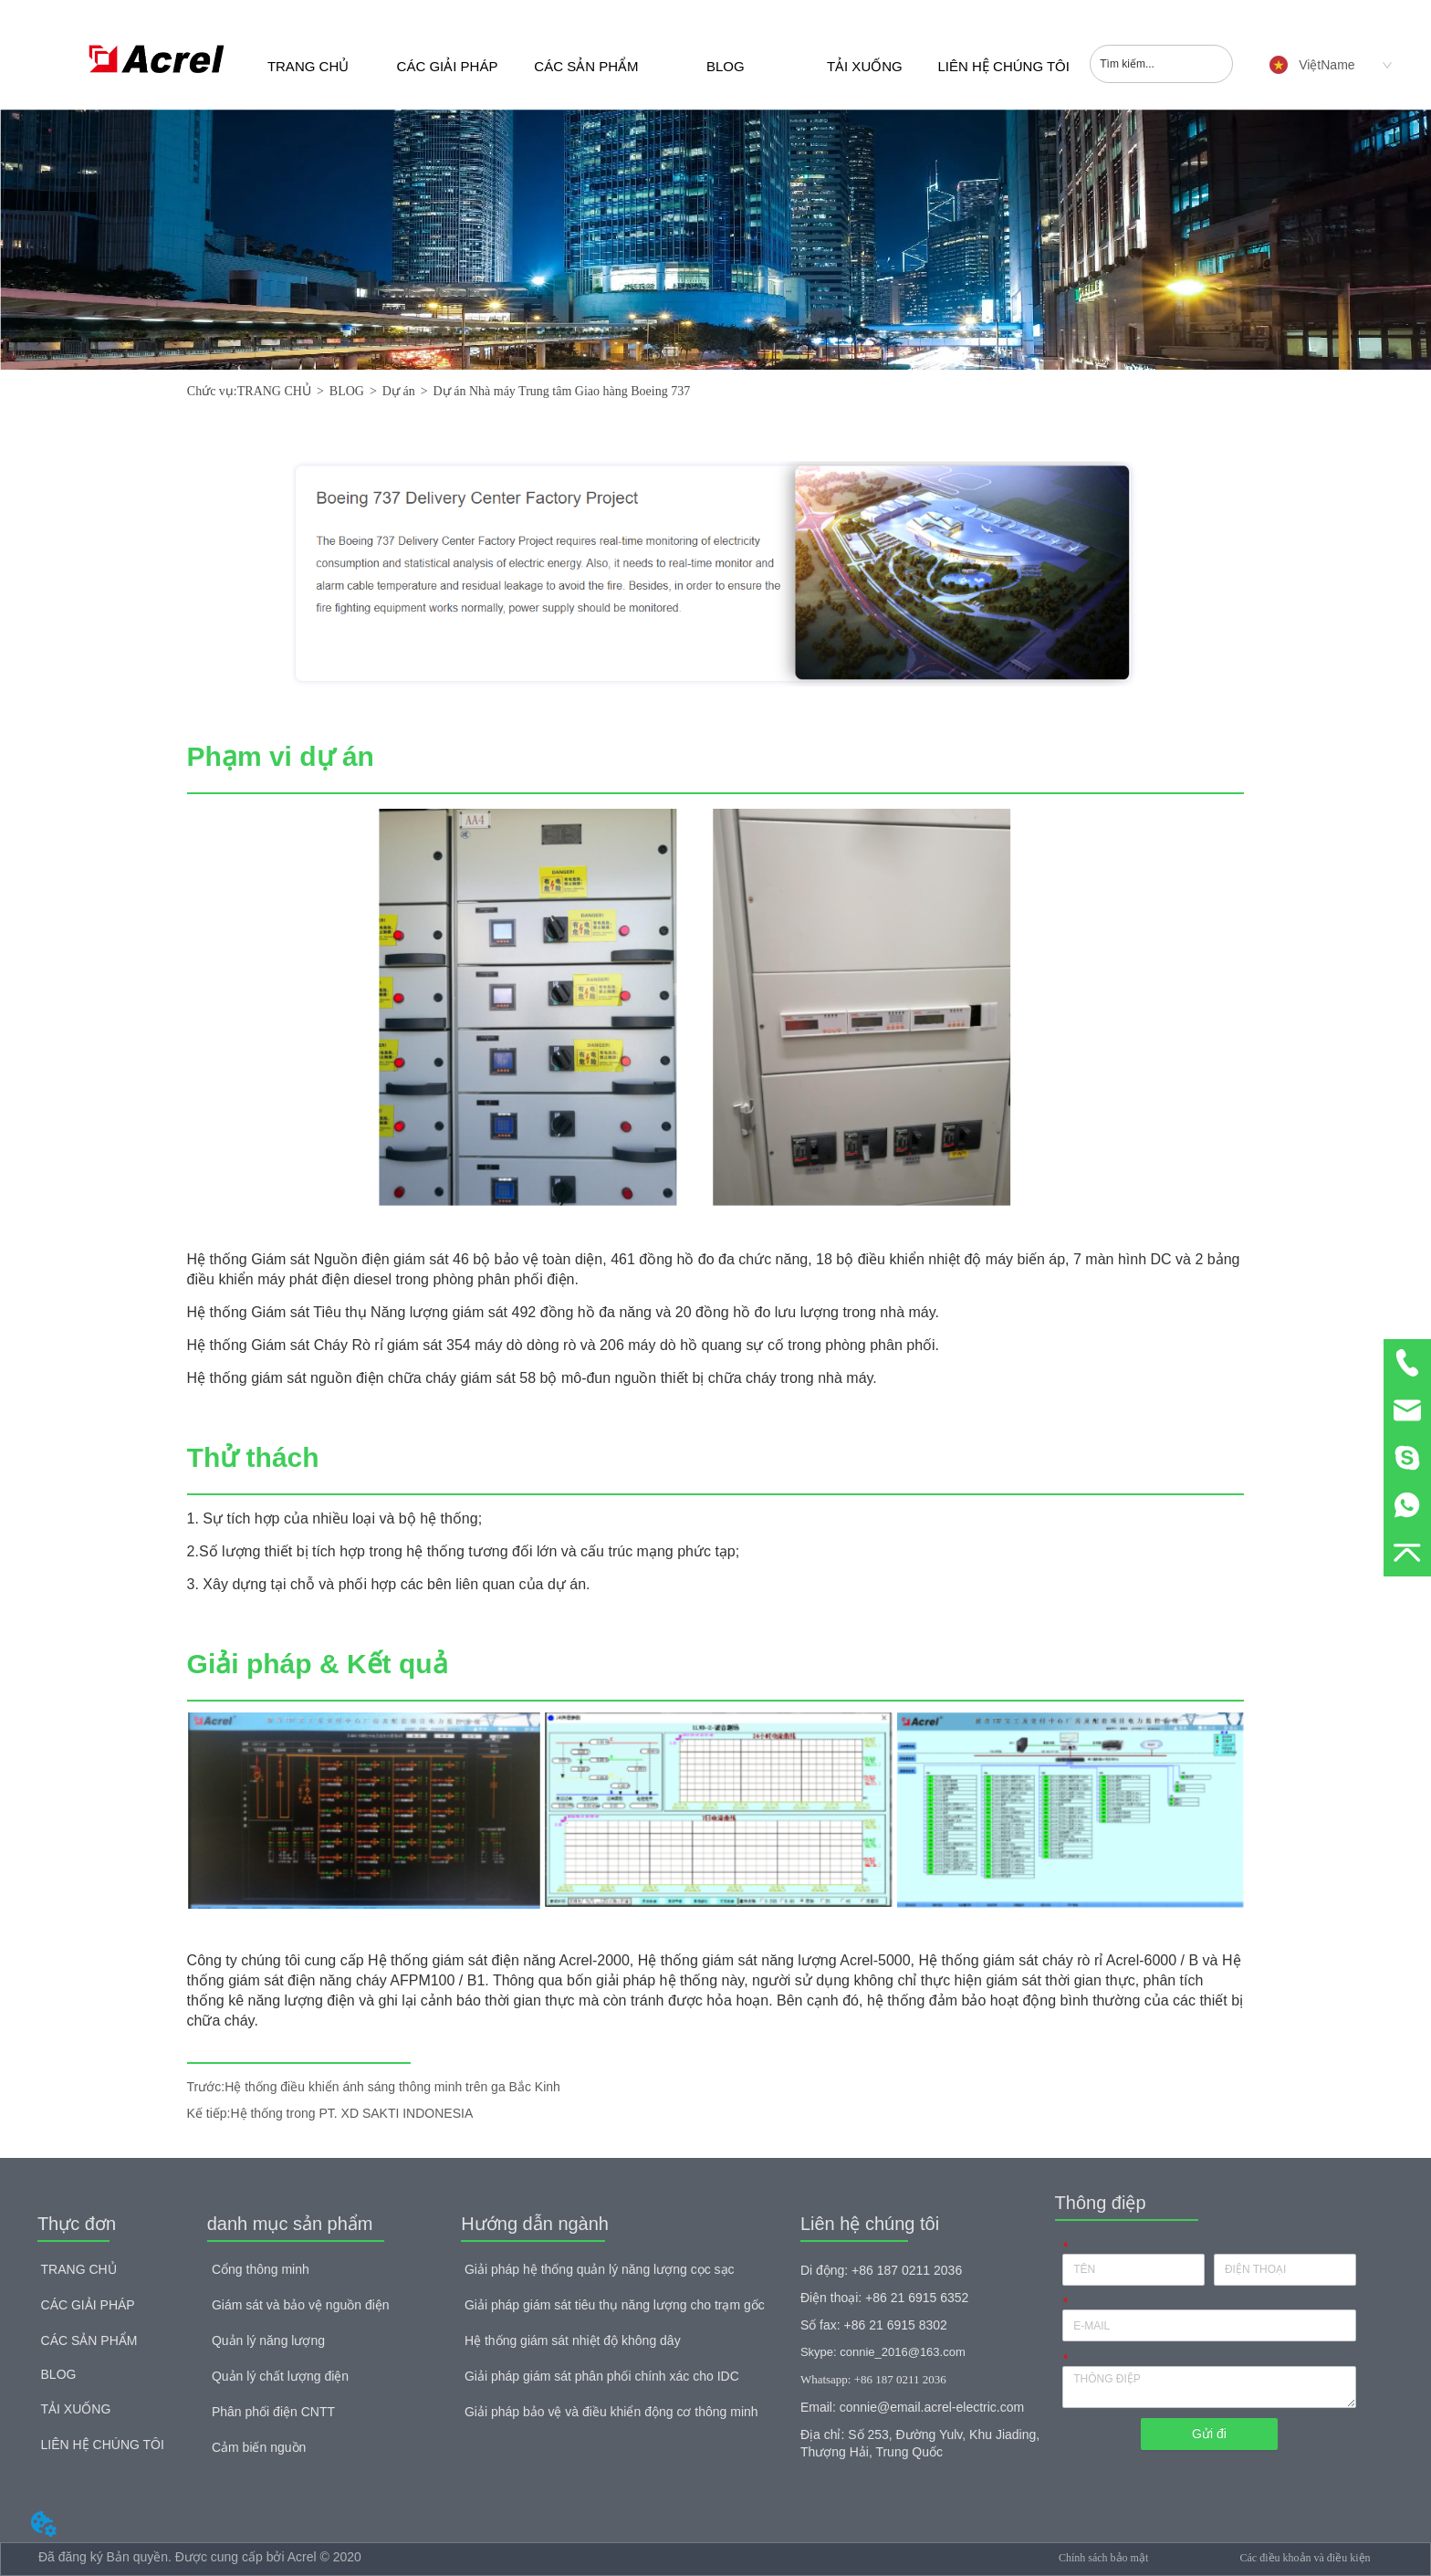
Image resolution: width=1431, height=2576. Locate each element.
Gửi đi (1209, 2433)
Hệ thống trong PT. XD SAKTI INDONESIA (351, 2113)
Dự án (398, 391)
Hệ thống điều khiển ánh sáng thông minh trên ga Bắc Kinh (392, 2086)
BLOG (725, 66)
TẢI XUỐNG (865, 66)
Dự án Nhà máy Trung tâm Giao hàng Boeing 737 (562, 391)
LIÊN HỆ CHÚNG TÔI (1004, 66)
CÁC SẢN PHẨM (586, 66)
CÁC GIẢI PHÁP (447, 66)
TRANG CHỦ (308, 66)
